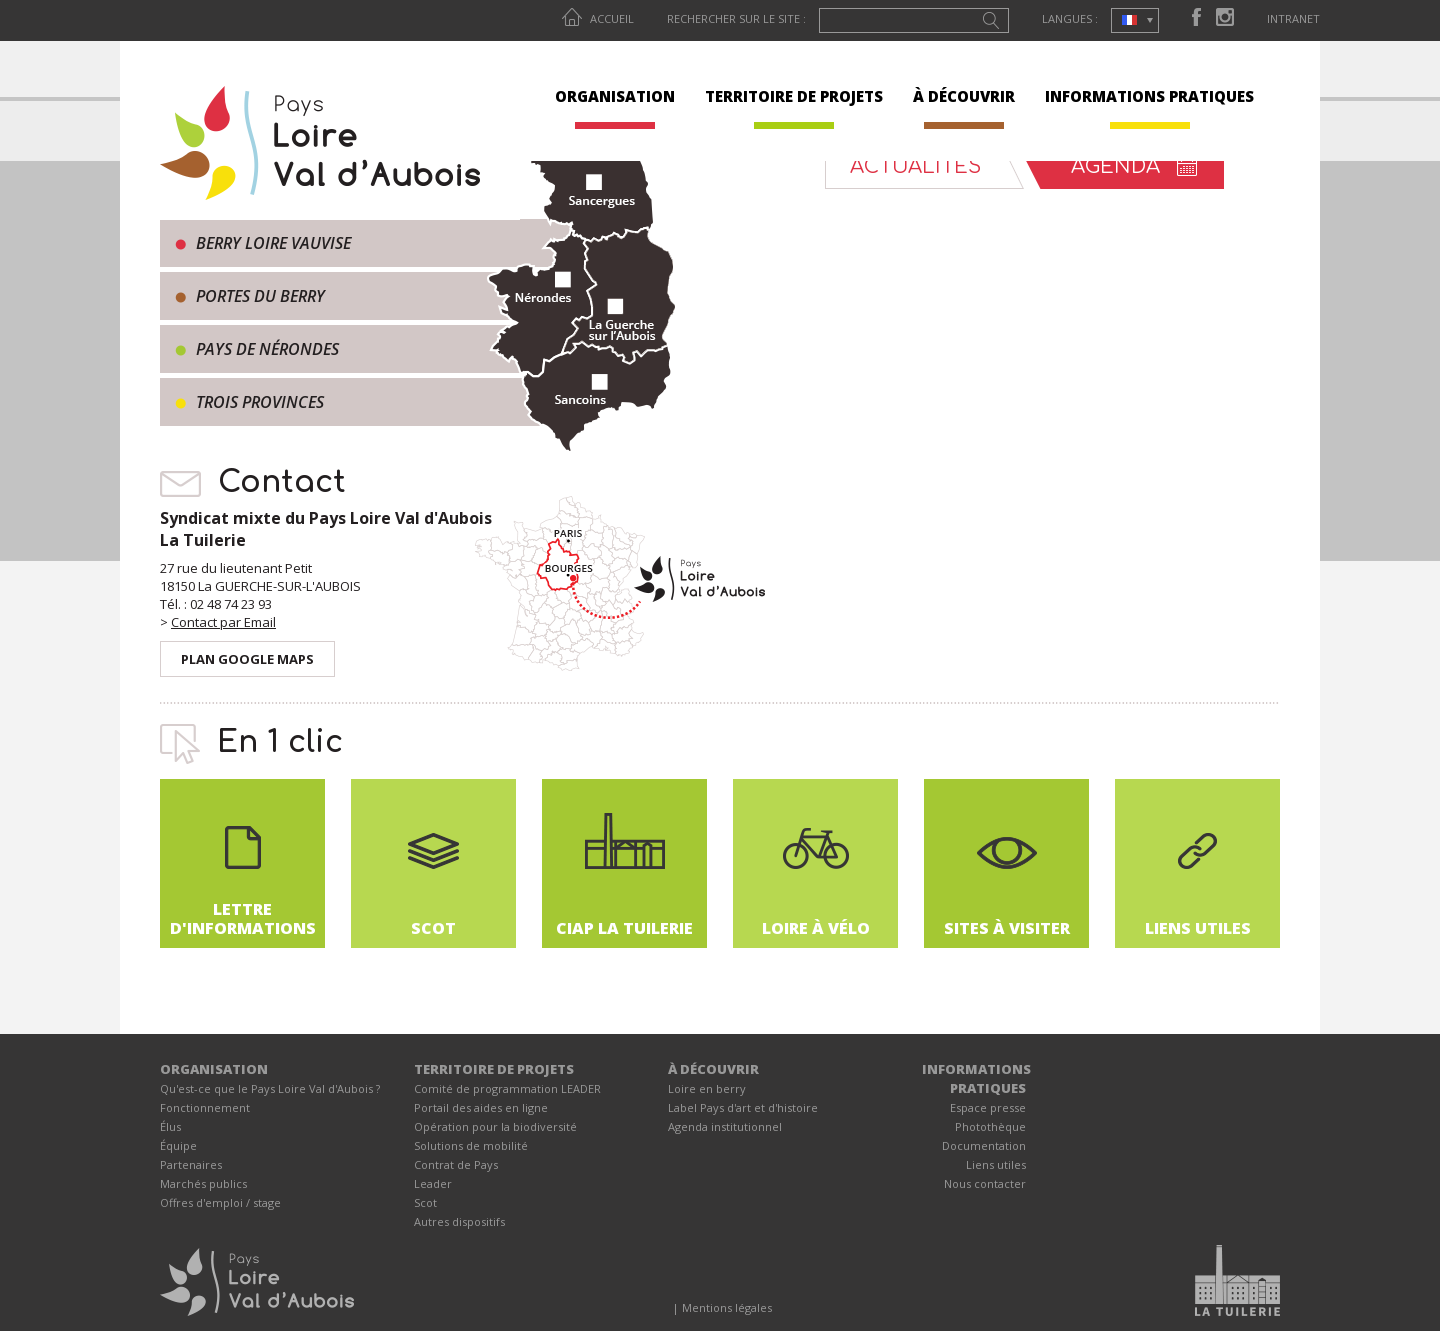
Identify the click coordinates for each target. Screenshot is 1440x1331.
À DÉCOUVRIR (964, 96)
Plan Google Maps (247, 659)
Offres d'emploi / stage (220, 1202)
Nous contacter (985, 1183)
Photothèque (990, 1126)
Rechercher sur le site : (736, 18)
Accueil (598, 18)
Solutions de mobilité (471, 1145)
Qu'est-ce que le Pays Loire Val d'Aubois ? (270, 1088)
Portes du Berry (260, 296)
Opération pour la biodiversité (495, 1126)
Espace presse (988, 1107)
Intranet (1293, 18)
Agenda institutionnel (725, 1126)
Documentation (984, 1145)
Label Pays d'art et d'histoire (743, 1107)
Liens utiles (996, 1164)
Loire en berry (707, 1088)
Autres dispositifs (459, 1221)
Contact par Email (223, 622)
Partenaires (191, 1164)
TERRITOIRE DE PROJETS (794, 96)
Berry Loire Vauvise (273, 243)
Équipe (178, 1145)
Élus (170, 1126)
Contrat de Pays (456, 1164)
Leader (433, 1183)
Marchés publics (203, 1183)
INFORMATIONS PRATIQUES (1149, 96)
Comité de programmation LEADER (507, 1088)
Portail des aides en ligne (481, 1107)
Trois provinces (260, 402)
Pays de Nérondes (267, 349)
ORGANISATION (615, 96)
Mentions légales (727, 1307)
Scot (425, 1202)
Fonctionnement (205, 1107)
